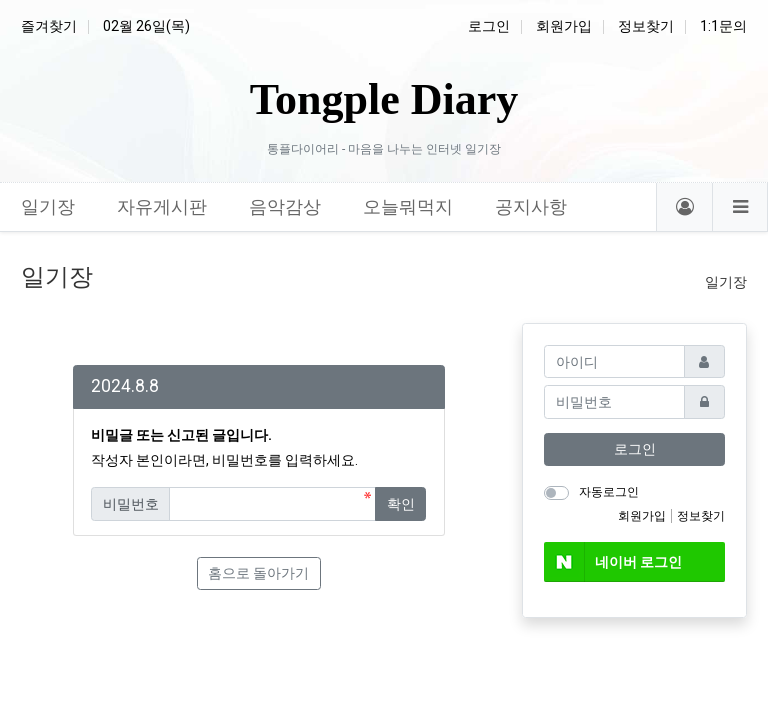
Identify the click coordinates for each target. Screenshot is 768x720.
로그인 (489, 26)
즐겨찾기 (49, 26)
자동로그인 (609, 492)
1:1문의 (723, 26)
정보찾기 (646, 26)
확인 (401, 504)
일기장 (726, 282)
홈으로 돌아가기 (258, 573)
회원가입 (564, 26)
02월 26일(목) (146, 26)
